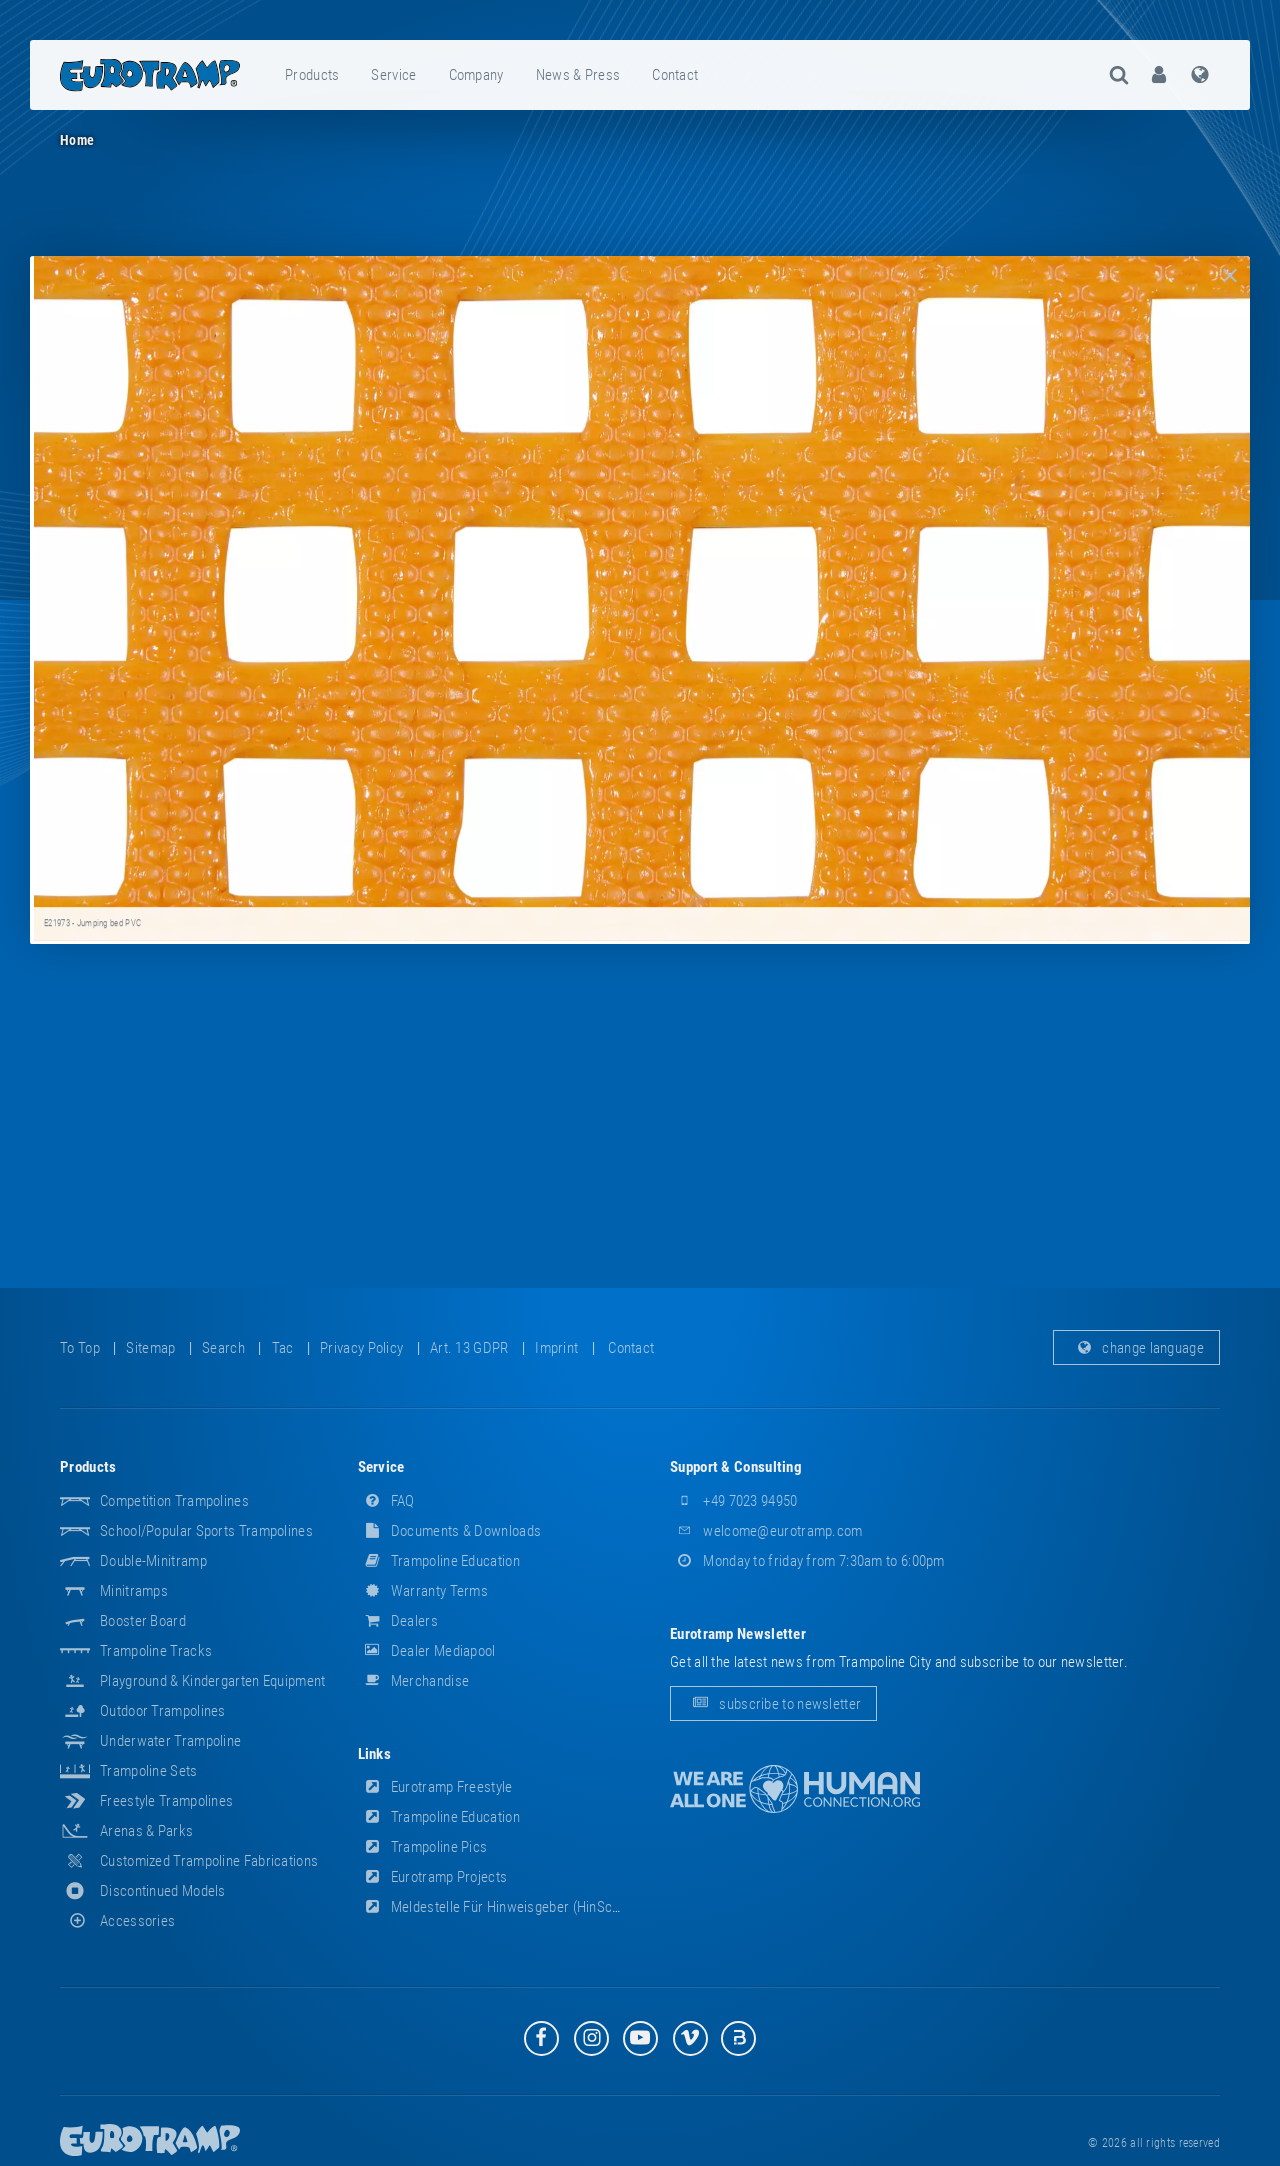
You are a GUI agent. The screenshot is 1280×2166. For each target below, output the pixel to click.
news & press (578, 75)
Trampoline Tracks (156, 1651)
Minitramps (134, 1591)
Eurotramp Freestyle (435, 1787)
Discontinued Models (163, 1891)
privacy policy (361, 1348)
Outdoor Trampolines (163, 1711)
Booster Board (143, 1621)
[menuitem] (313, 75)
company (476, 75)
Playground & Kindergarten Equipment (213, 1681)
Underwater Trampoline (170, 1741)
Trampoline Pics (423, 1847)
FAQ (386, 1501)
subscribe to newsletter (773, 1704)
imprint (556, 1348)
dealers (398, 1621)
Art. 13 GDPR (469, 1348)
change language (1136, 1348)
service (393, 75)
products (312, 75)
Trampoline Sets (149, 1771)
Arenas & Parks (146, 1831)
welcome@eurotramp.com (766, 1531)
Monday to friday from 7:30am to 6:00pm (807, 1561)
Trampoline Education (439, 1561)
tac (283, 1348)
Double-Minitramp (153, 1561)
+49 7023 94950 (734, 1501)
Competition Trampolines (174, 1501)
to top (80, 1348)
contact (675, 75)
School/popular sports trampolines (206, 1531)
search (223, 1348)
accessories (117, 1921)
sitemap (150, 1348)
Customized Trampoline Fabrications (209, 1861)
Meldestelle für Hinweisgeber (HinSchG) (496, 1907)
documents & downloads (450, 1531)
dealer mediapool (427, 1651)
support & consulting (736, 1467)
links (375, 1754)
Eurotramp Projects (433, 1877)
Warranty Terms (423, 1591)
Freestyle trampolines (166, 1801)
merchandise (414, 1681)
